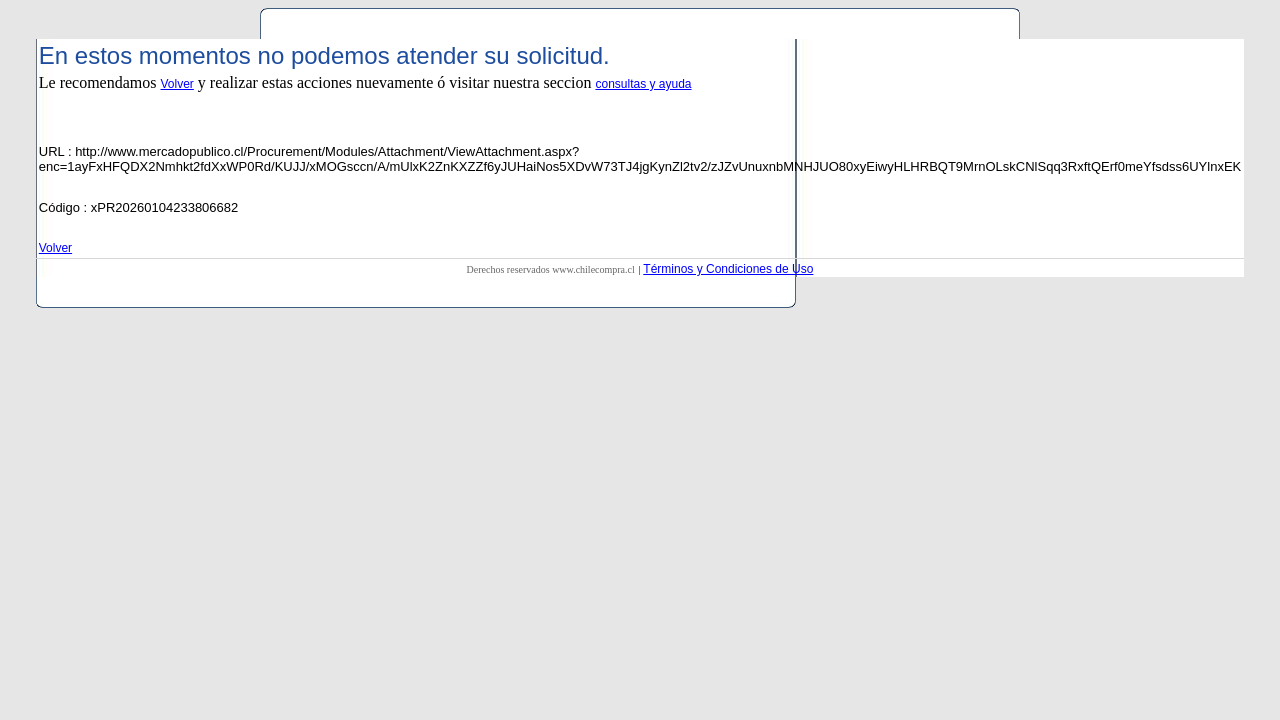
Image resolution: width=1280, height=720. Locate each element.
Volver (177, 84)
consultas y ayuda (643, 84)
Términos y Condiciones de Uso (728, 269)
